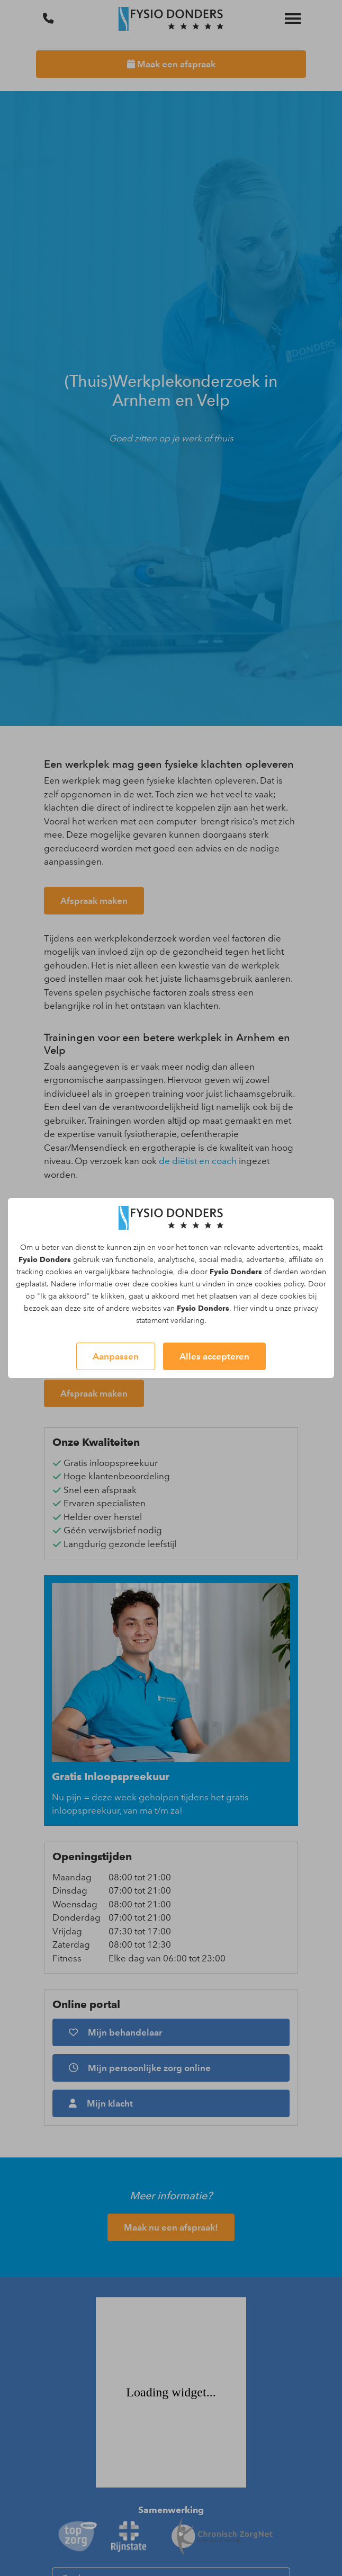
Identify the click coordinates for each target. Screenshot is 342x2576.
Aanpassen (116, 1356)
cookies (59, 1271)
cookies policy (279, 1284)
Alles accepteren (214, 1356)
